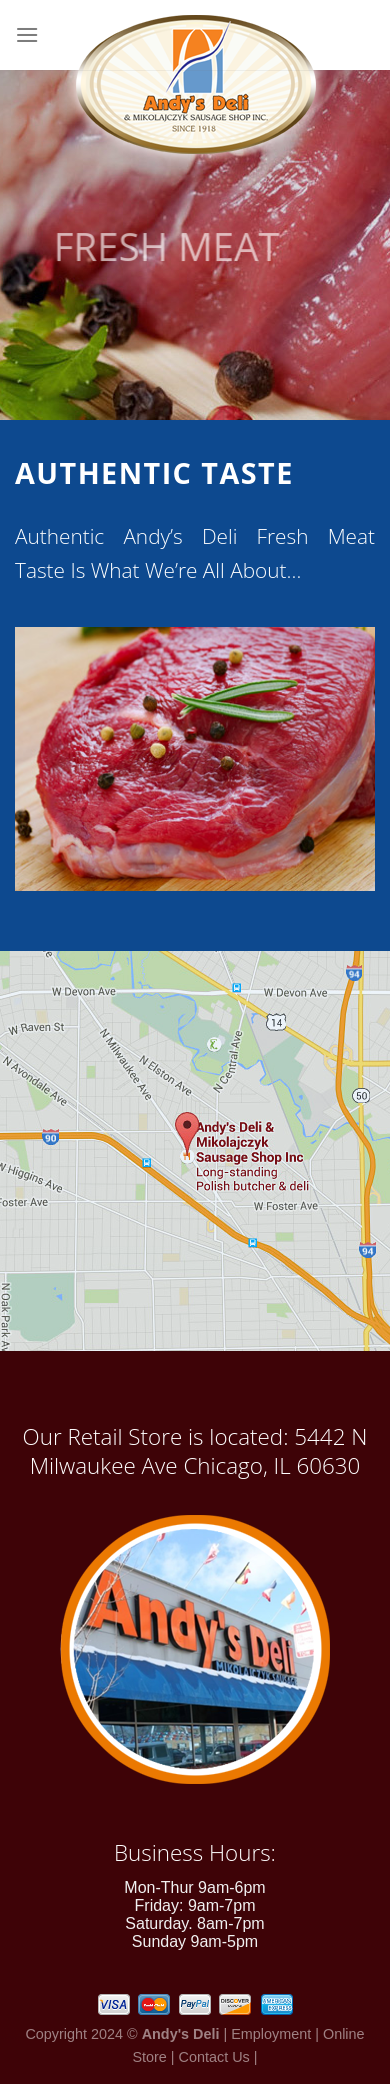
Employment (271, 2034)
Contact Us (214, 2057)
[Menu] (27, 34)
